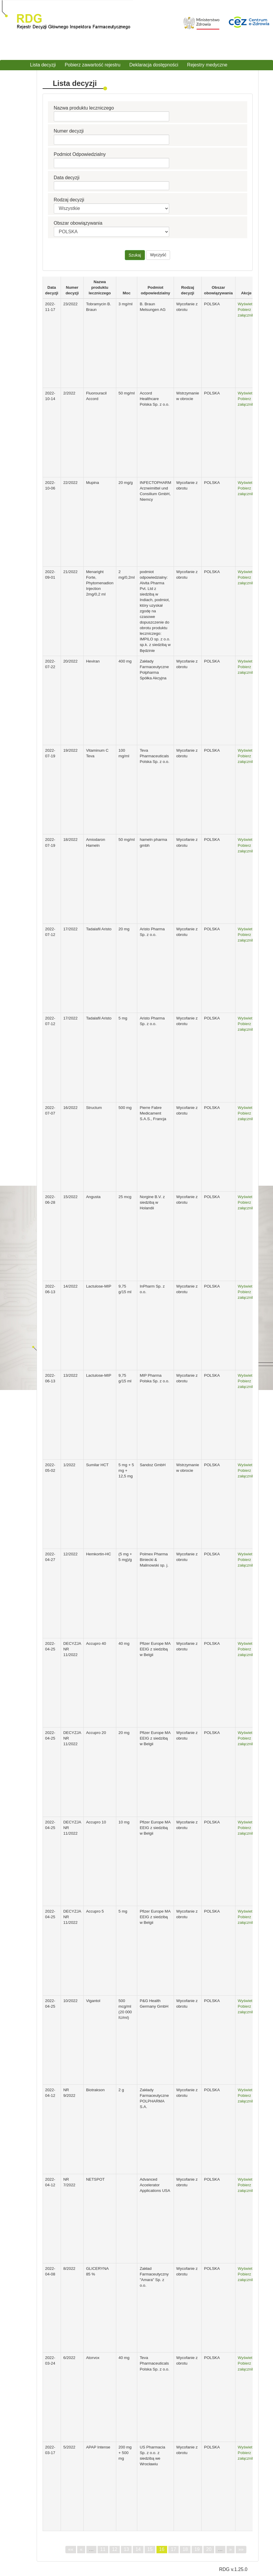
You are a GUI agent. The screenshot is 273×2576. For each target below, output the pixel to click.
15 (150, 2549)
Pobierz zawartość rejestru (93, 64)
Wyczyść (158, 254)
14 (138, 2549)
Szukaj (135, 255)
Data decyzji (67, 177)
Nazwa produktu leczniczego (85, 107)
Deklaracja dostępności (153, 64)
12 (114, 2549)
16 (161, 2549)
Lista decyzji (43, 64)
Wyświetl (245, 304)
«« (70, 2549)
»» (241, 2549)
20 (208, 2549)
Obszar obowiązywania (79, 223)
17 (173, 2549)
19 (197, 2549)
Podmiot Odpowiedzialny (81, 154)
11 (103, 2549)
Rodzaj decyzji (70, 199)
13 (126, 2549)
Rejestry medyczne (207, 64)
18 (185, 2549)
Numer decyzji (70, 130)
